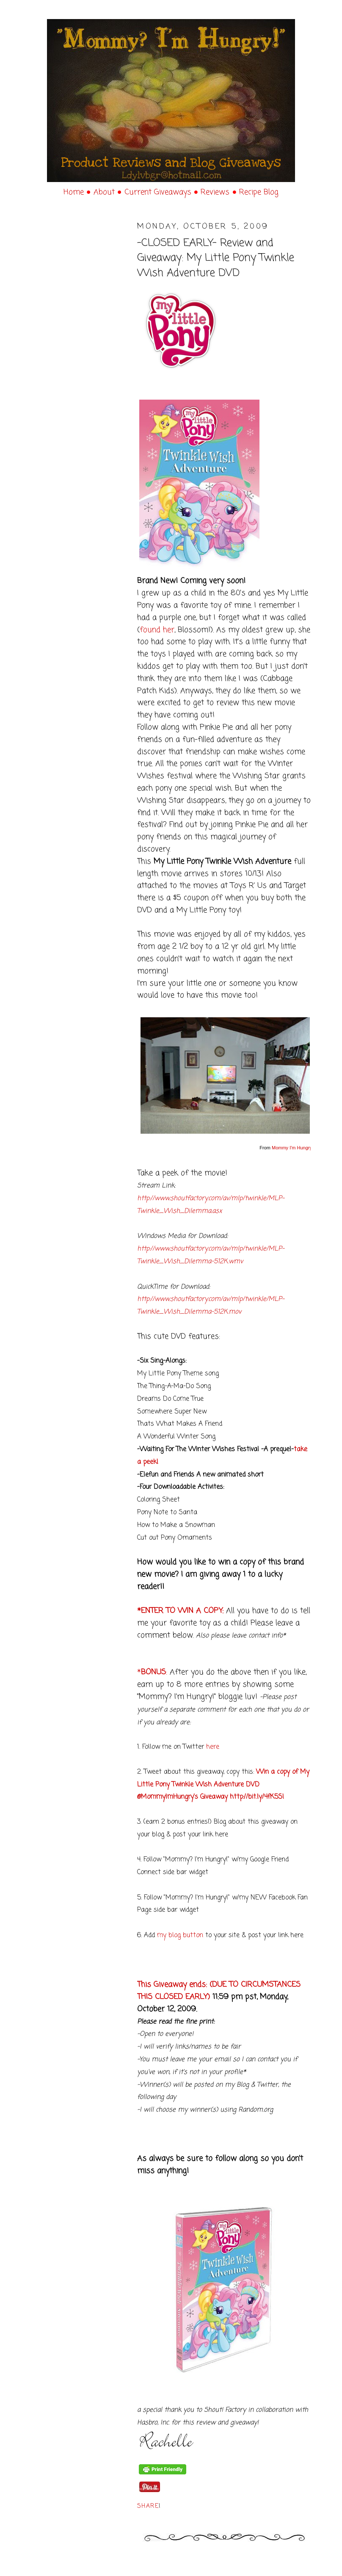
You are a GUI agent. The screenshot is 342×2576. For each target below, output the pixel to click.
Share (148, 2506)
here (212, 1747)
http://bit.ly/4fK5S (256, 1797)
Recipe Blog (259, 192)
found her (157, 630)
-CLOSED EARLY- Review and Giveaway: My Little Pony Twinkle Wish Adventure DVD (215, 258)
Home (74, 192)
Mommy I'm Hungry (292, 1147)
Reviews (216, 192)
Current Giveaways (159, 192)
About (105, 192)
